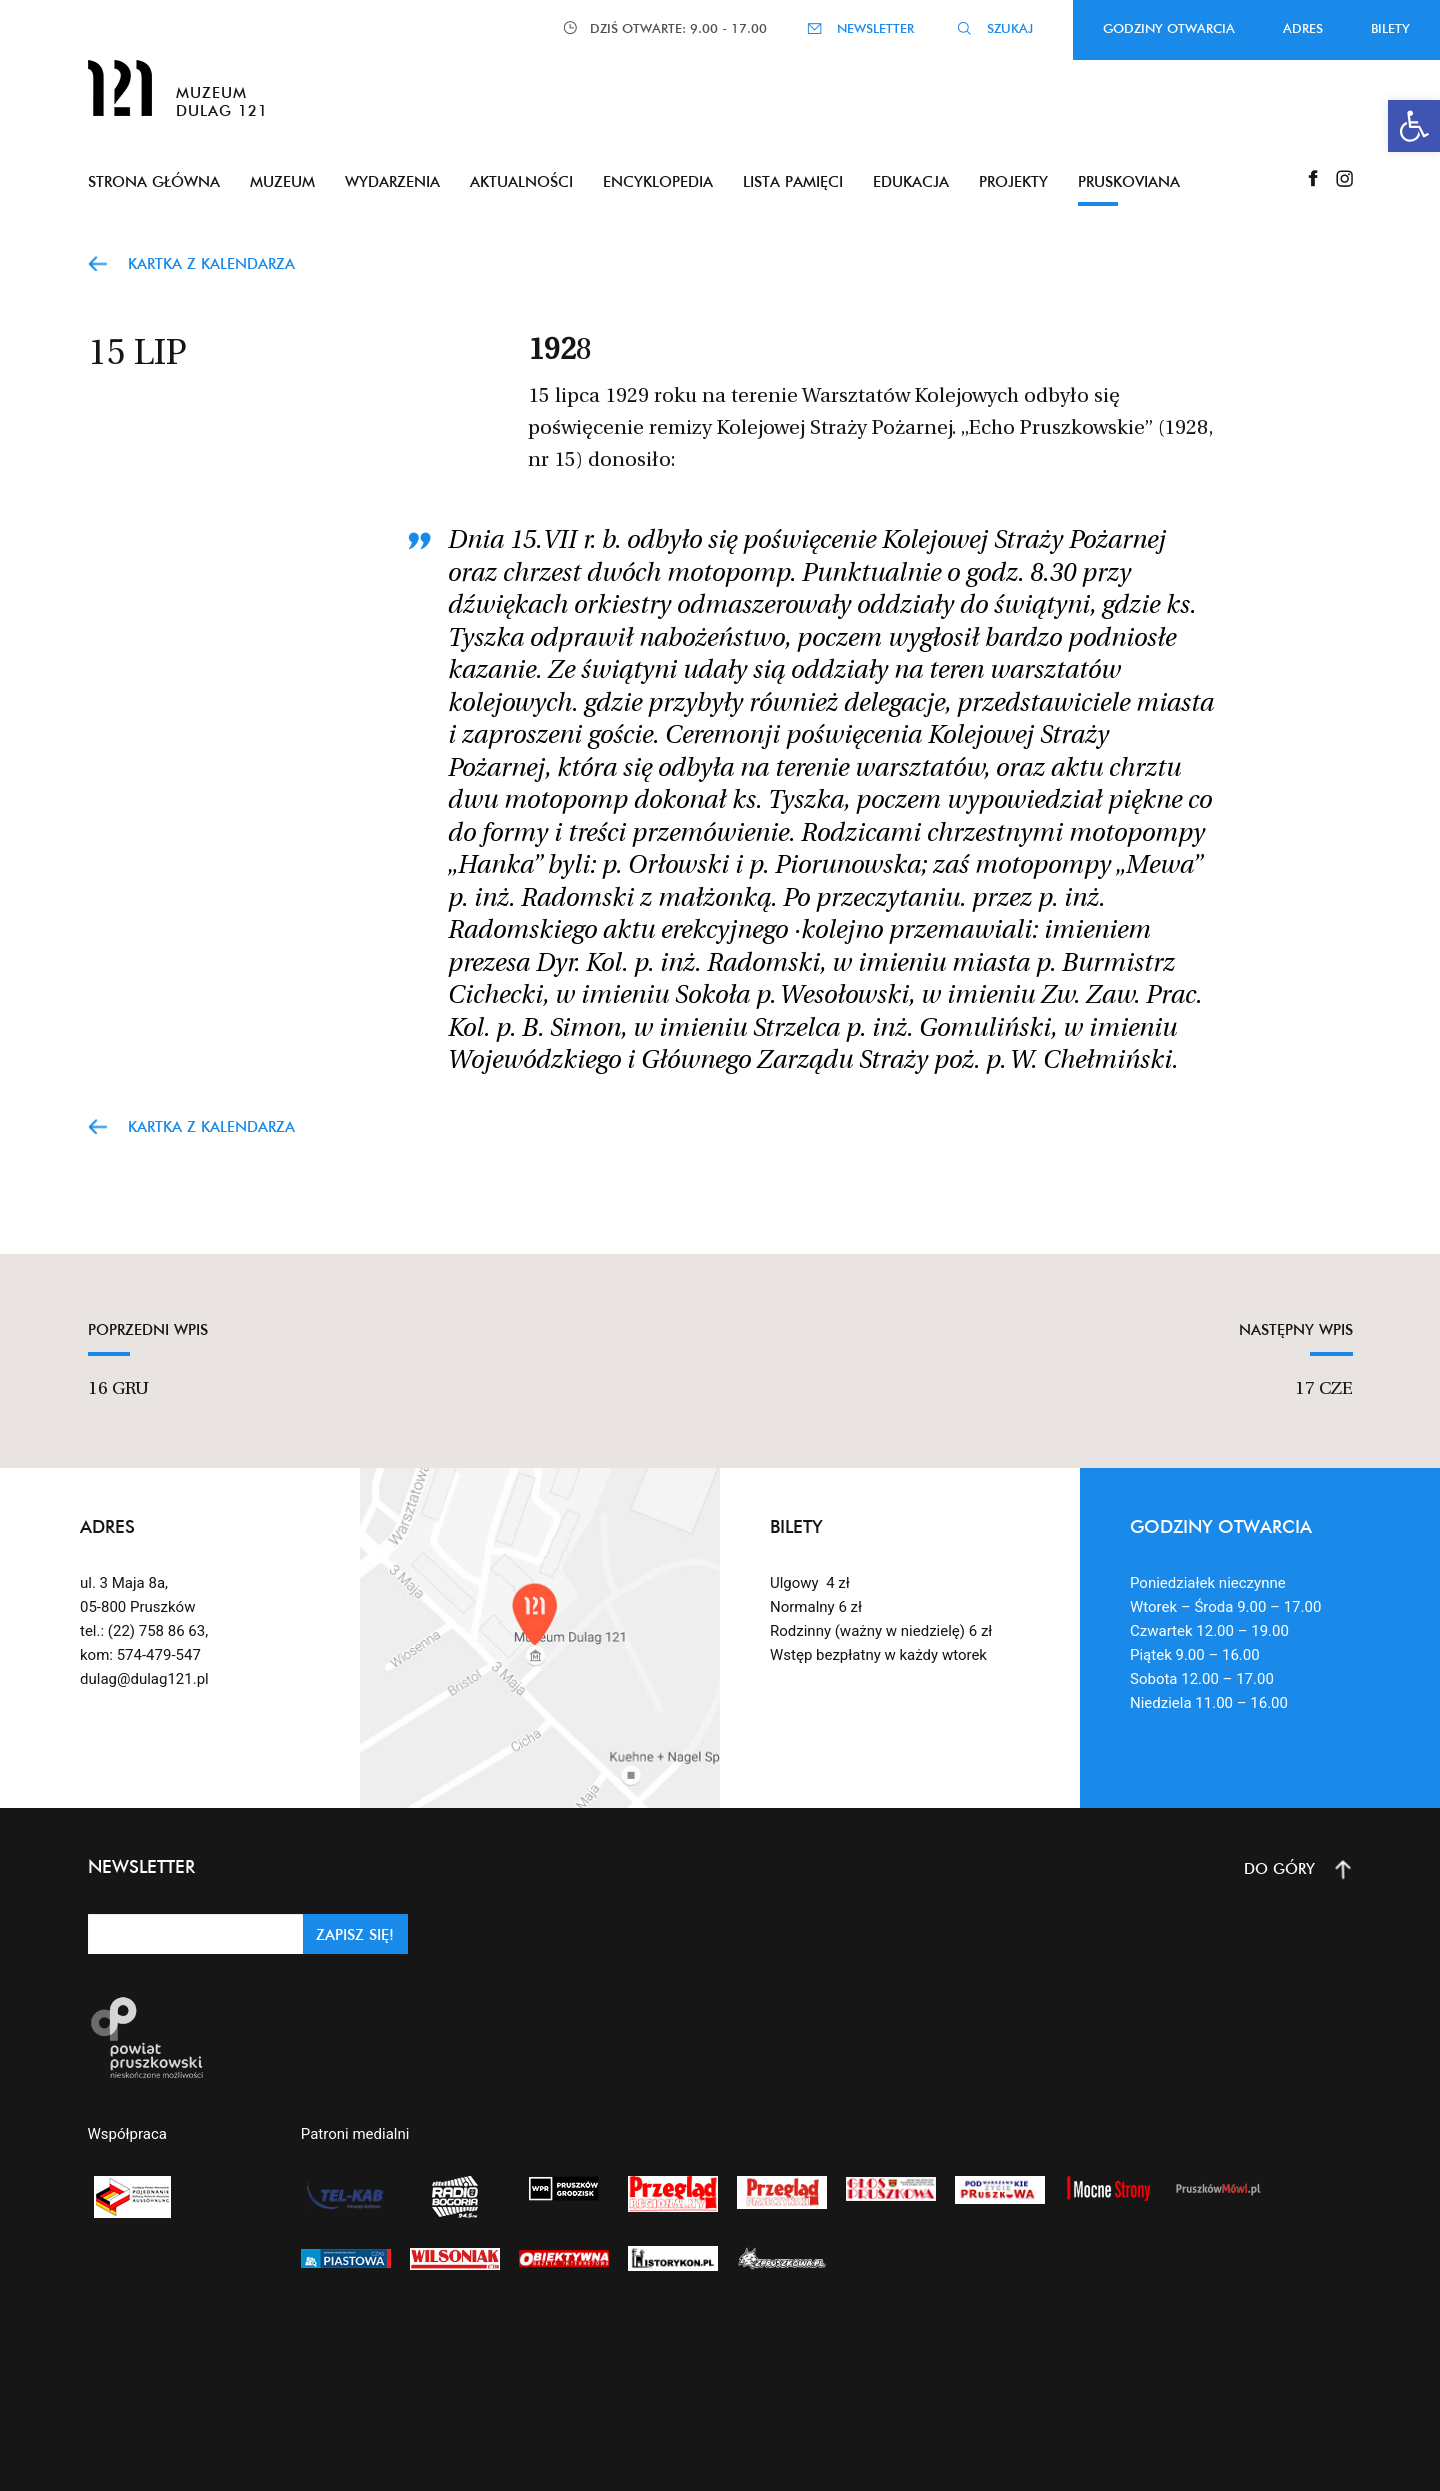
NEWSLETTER (875, 28)
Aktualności (521, 181)
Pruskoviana (1129, 181)
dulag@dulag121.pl (144, 1679)
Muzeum (282, 181)
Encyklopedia (658, 181)
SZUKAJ (1010, 28)
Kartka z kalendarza (211, 263)
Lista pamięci (793, 181)
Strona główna (154, 181)
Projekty (1013, 181)
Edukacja (911, 181)
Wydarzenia (392, 181)
